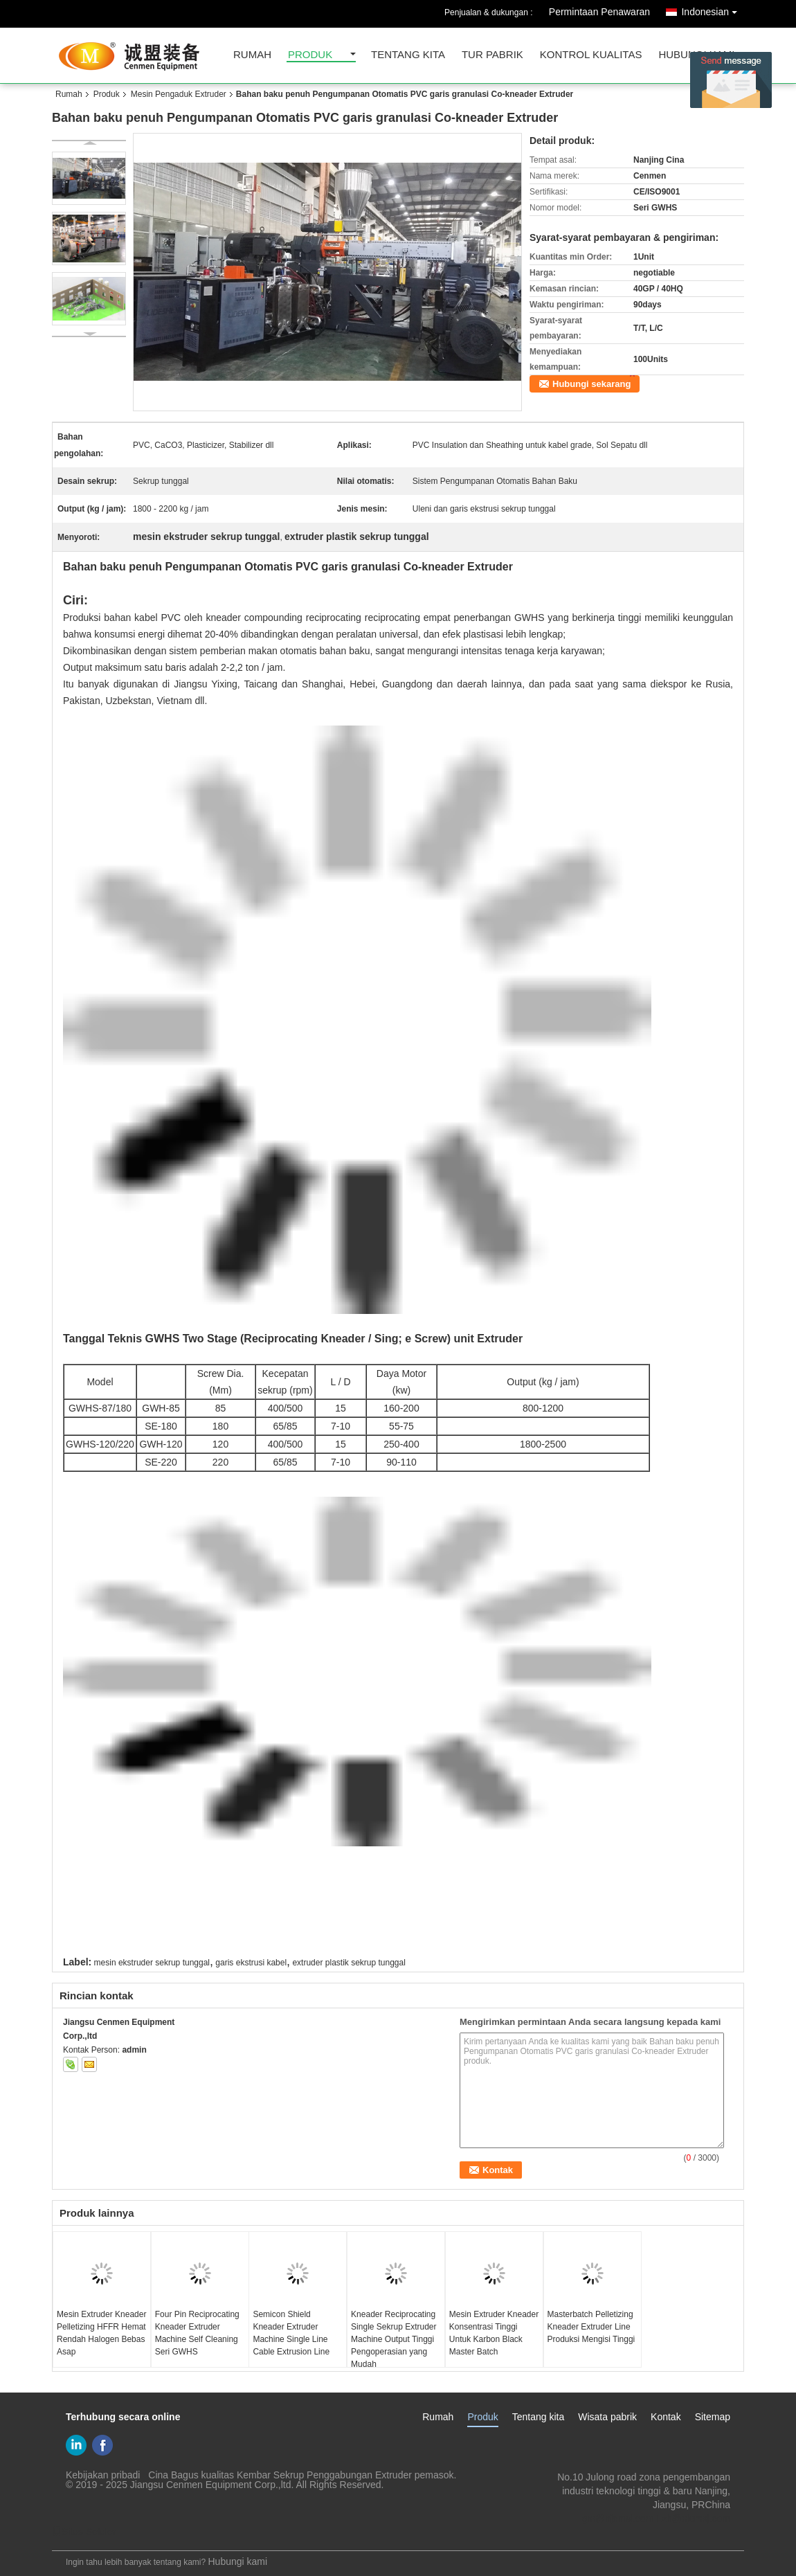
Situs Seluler (84, 2531)
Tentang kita (408, 55)
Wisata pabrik (607, 2416)
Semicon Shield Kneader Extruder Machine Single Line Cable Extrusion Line (291, 2333)
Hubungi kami (237, 2561)
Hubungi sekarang (591, 384)
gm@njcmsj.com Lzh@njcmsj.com (656, 2518)
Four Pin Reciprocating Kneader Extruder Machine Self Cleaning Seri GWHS (197, 2333)
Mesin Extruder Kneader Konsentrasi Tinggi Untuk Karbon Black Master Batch (494, 2333)
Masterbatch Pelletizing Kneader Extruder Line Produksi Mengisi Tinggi (591, 2326)
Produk (310, 55)
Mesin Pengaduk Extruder (178, 94)
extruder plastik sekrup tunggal (348, 1962)
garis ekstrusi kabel (251, 1962)
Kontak (666, 2416)
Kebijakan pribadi (103, 2474)
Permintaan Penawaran (599, 11)
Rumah (252, 55)
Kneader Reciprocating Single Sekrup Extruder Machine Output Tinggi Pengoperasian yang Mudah (393, 2339)
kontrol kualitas (591, 55)
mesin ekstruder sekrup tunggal (152, 1962)
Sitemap (712, 2416)
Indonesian (712, 9)
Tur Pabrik (492, 55)
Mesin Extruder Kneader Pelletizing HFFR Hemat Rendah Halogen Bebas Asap (101, 2333)
